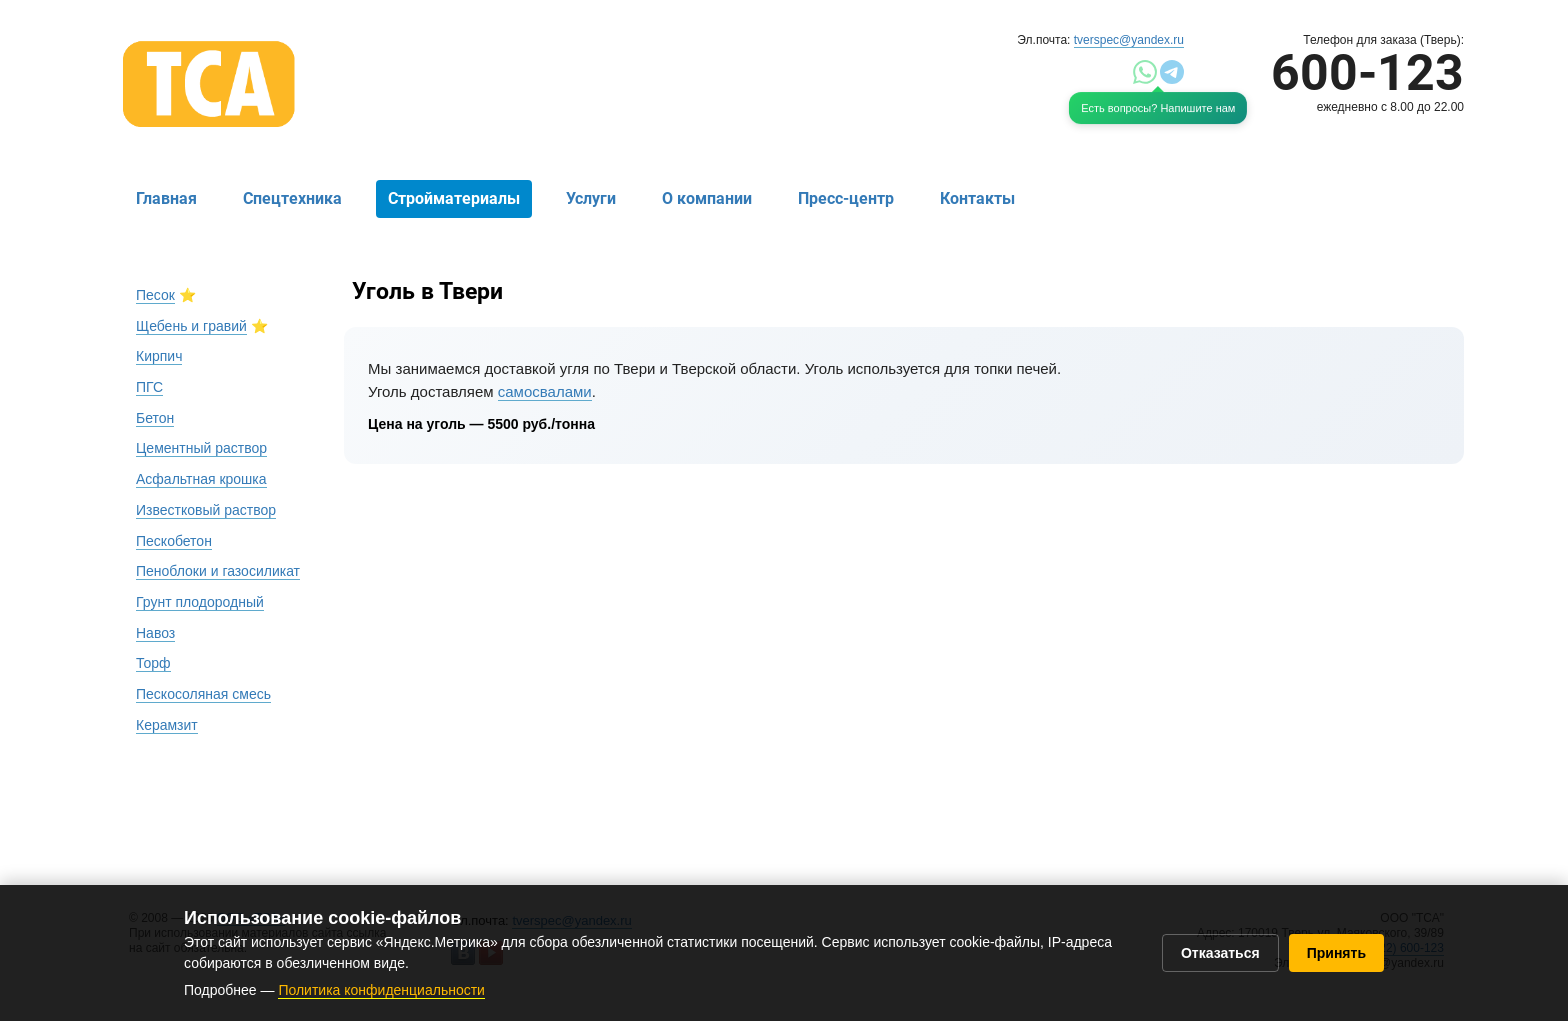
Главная (166, 198)
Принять (1336, 953)
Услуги (591, 198)
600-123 (1367, 73)
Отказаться (1220, 953)
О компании (707, 198)
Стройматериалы (454, 198)
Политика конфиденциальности (381, 990)
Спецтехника (292, 198)
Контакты (977, 198)
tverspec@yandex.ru (1129, 40)
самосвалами (545, 391)
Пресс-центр (846, 198)
